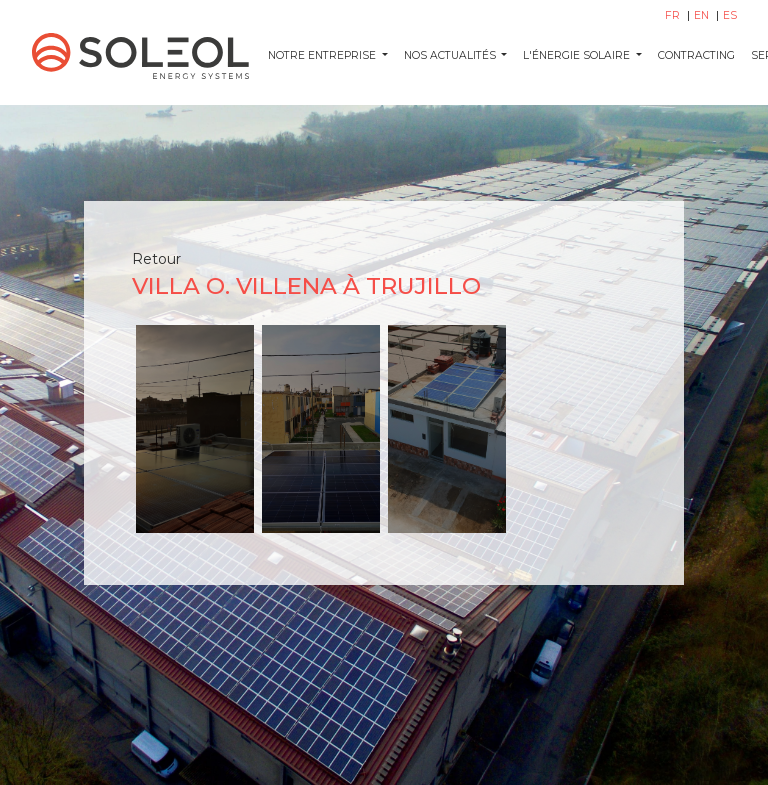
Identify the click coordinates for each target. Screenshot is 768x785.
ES (730, 15)
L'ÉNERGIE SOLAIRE (578, 55)
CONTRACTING (696, 55)
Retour (156, 259)
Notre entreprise (323, 55)
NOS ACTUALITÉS (451, 55)
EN (703, 15)
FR (674, 15)
